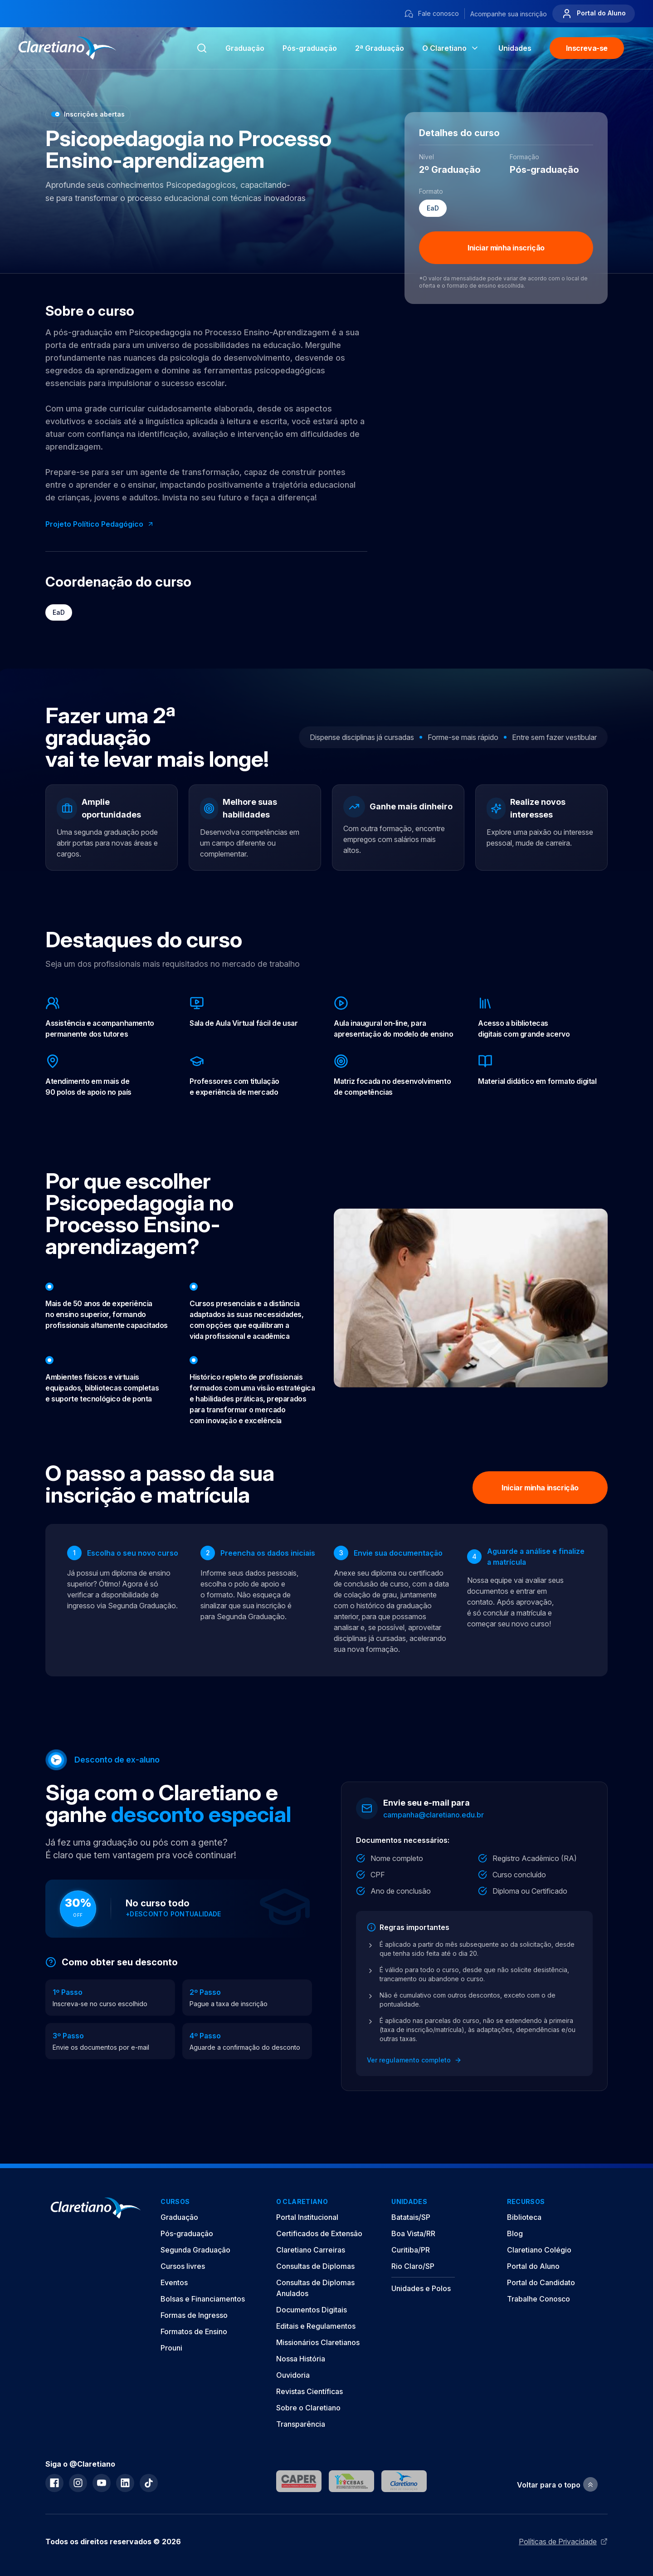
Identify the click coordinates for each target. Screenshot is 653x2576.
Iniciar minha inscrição (506, 247)
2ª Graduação (379, 48)
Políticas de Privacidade (563, 2541)
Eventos (174, 2282)
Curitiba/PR (410, 2249)
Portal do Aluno (593, 13)
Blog (515, 2233)
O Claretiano (451, 48)
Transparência (300, 2424)
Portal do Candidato (541, 2282)
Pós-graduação (187, 2233)
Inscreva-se (587, 48)
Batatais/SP (410, 2217)
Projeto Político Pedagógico (99, 524)
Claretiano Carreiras (310, 2249)
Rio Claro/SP (412, 2266)
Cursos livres (183, 2266)
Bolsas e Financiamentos (203, 2298)
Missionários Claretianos (318, 2342)
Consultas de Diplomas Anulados (315, 2288)
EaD (59, 612)
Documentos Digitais (311, 2309)
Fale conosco (431, 14)
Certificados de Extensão (319, 2233)
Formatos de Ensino (194, 2331)
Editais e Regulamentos (316, 2326)
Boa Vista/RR (413, 2233)
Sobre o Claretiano (308, 2407)
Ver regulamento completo (414, 2060)
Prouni (171, 2347)
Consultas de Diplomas (315, 2266)
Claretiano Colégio (539, 2249)
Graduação (244, 48)
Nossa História (300, 2358)
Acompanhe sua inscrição (508, 14)
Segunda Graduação (195, 2249)
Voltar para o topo (557, 2484)
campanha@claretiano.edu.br (433, 1814)
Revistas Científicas (309, 2391)
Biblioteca (524, 2217)
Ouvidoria (293, 2375)
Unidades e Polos (421, 2288)
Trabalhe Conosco (538, 2298)
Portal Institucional (307, 2217)
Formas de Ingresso (194, 2315)
